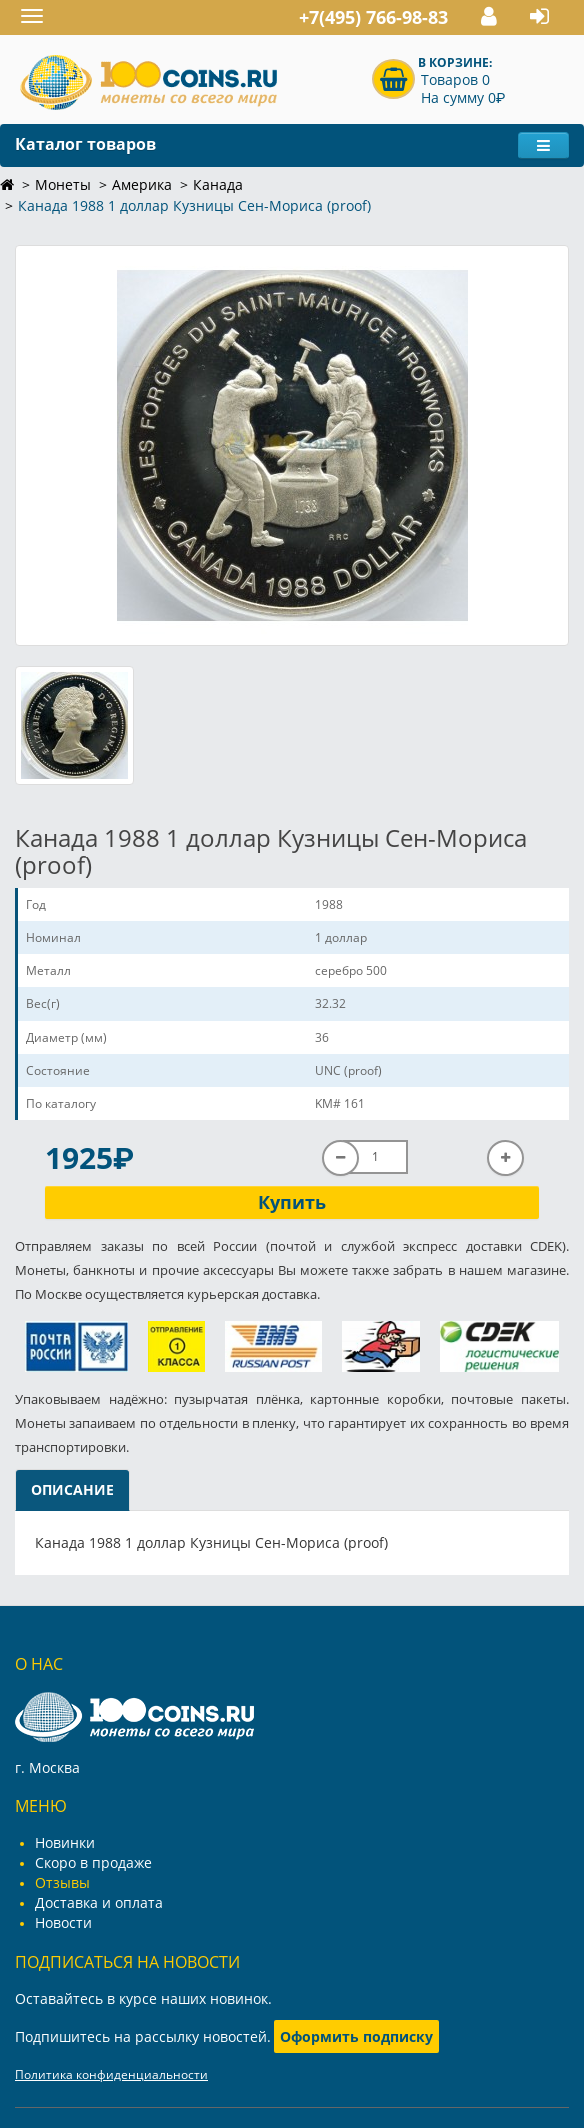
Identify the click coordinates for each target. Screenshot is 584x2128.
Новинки (65, 1842)
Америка (142, 184)
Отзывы (62, 1882)
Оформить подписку (356, 2036)
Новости (63, 1922)
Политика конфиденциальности (111, 2074)
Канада (218, 184)
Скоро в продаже (93, 1862)
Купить (292, 1202)
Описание (72, 1489)
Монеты (63, 184)
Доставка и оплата (99, 1902)
